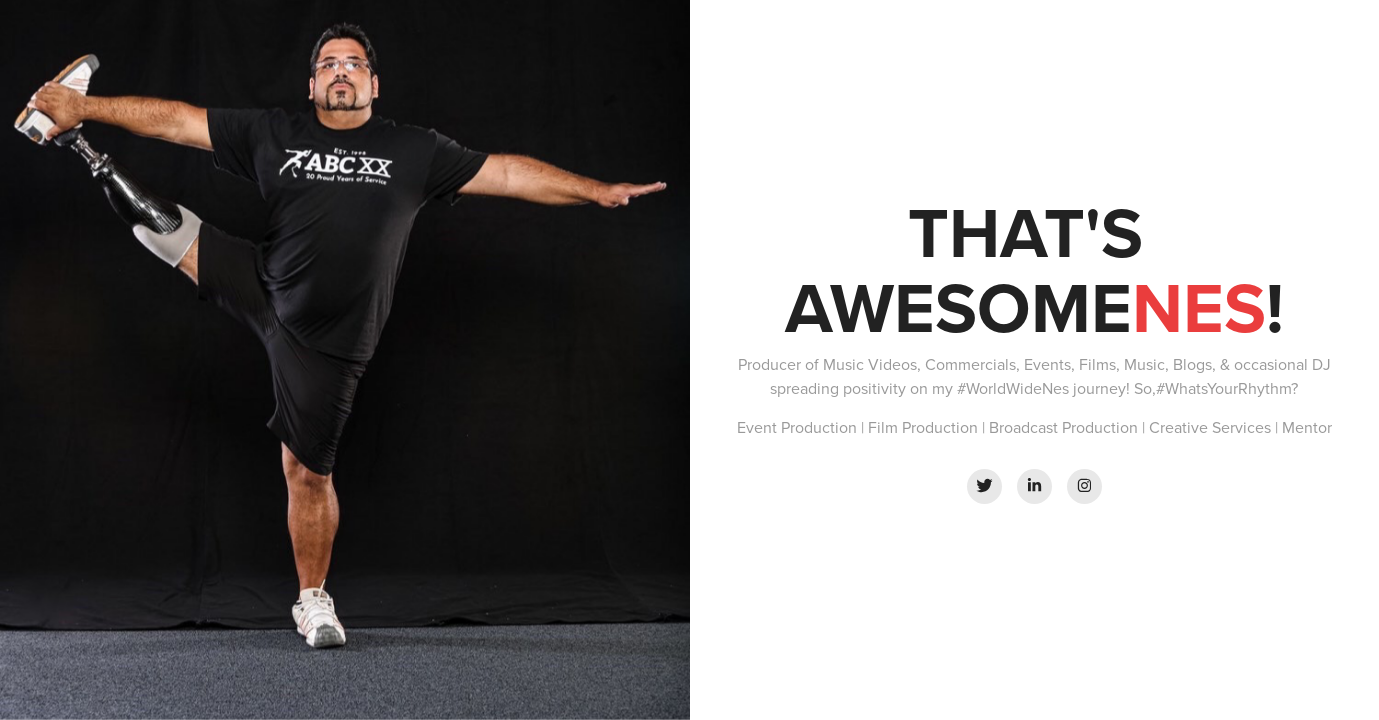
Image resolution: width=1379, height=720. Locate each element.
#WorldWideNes (1013, 388)
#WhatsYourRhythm (1223, 388)
